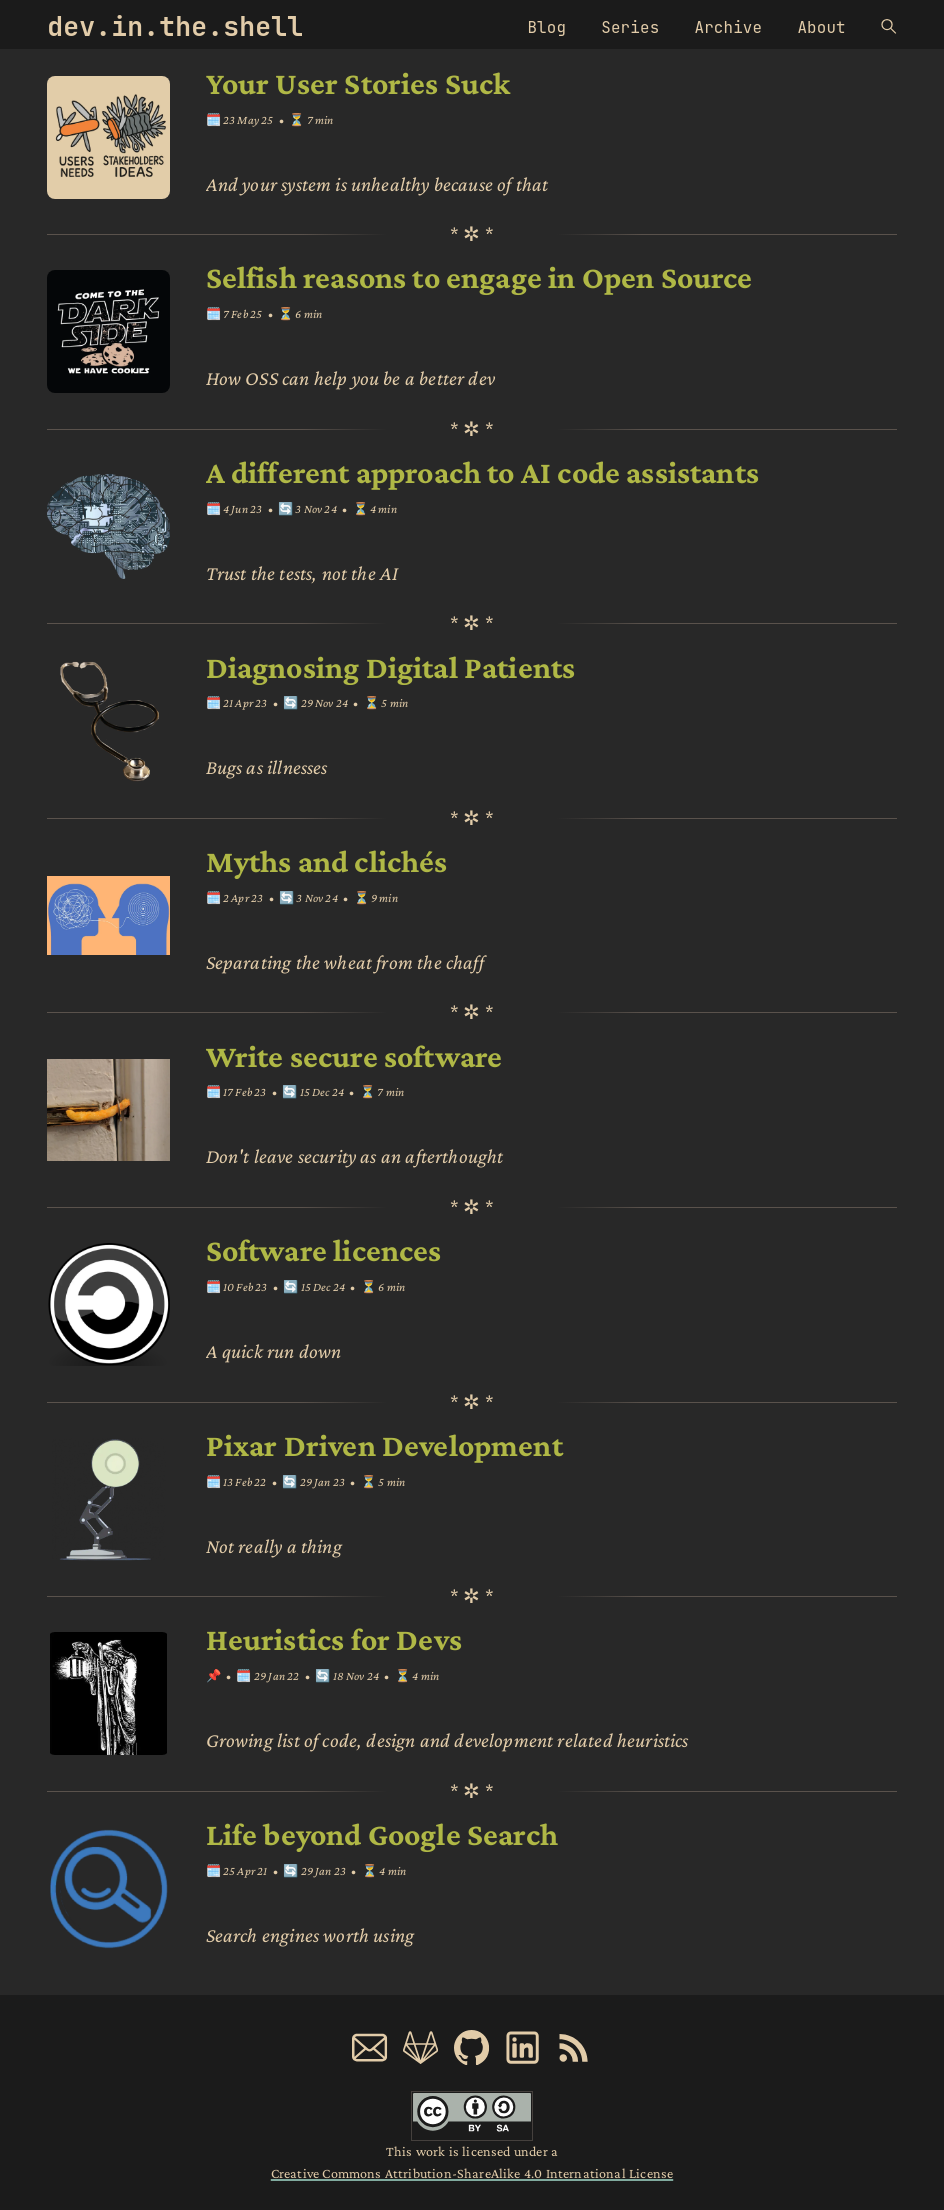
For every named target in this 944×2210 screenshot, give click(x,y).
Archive (729, 27)
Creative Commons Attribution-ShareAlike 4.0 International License (472, 2173)
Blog (546, 27)
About (821, 27)
